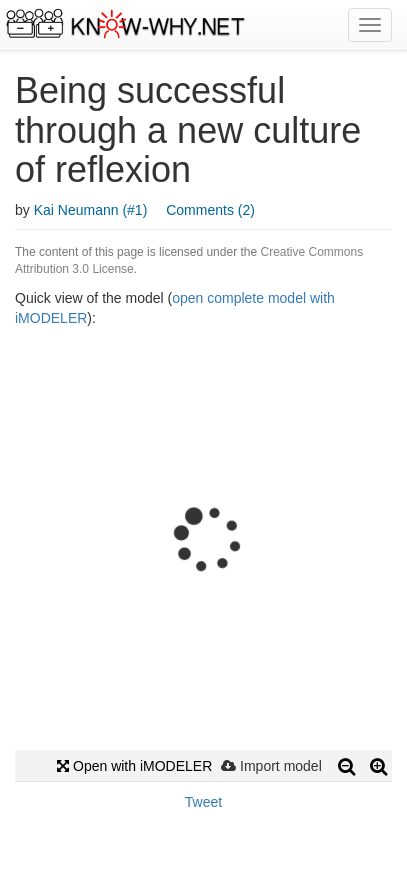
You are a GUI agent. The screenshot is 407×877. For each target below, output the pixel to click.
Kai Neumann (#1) (91, 210)
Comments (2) (210, 210)
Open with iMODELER (134, 766)
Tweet (203, 802)
